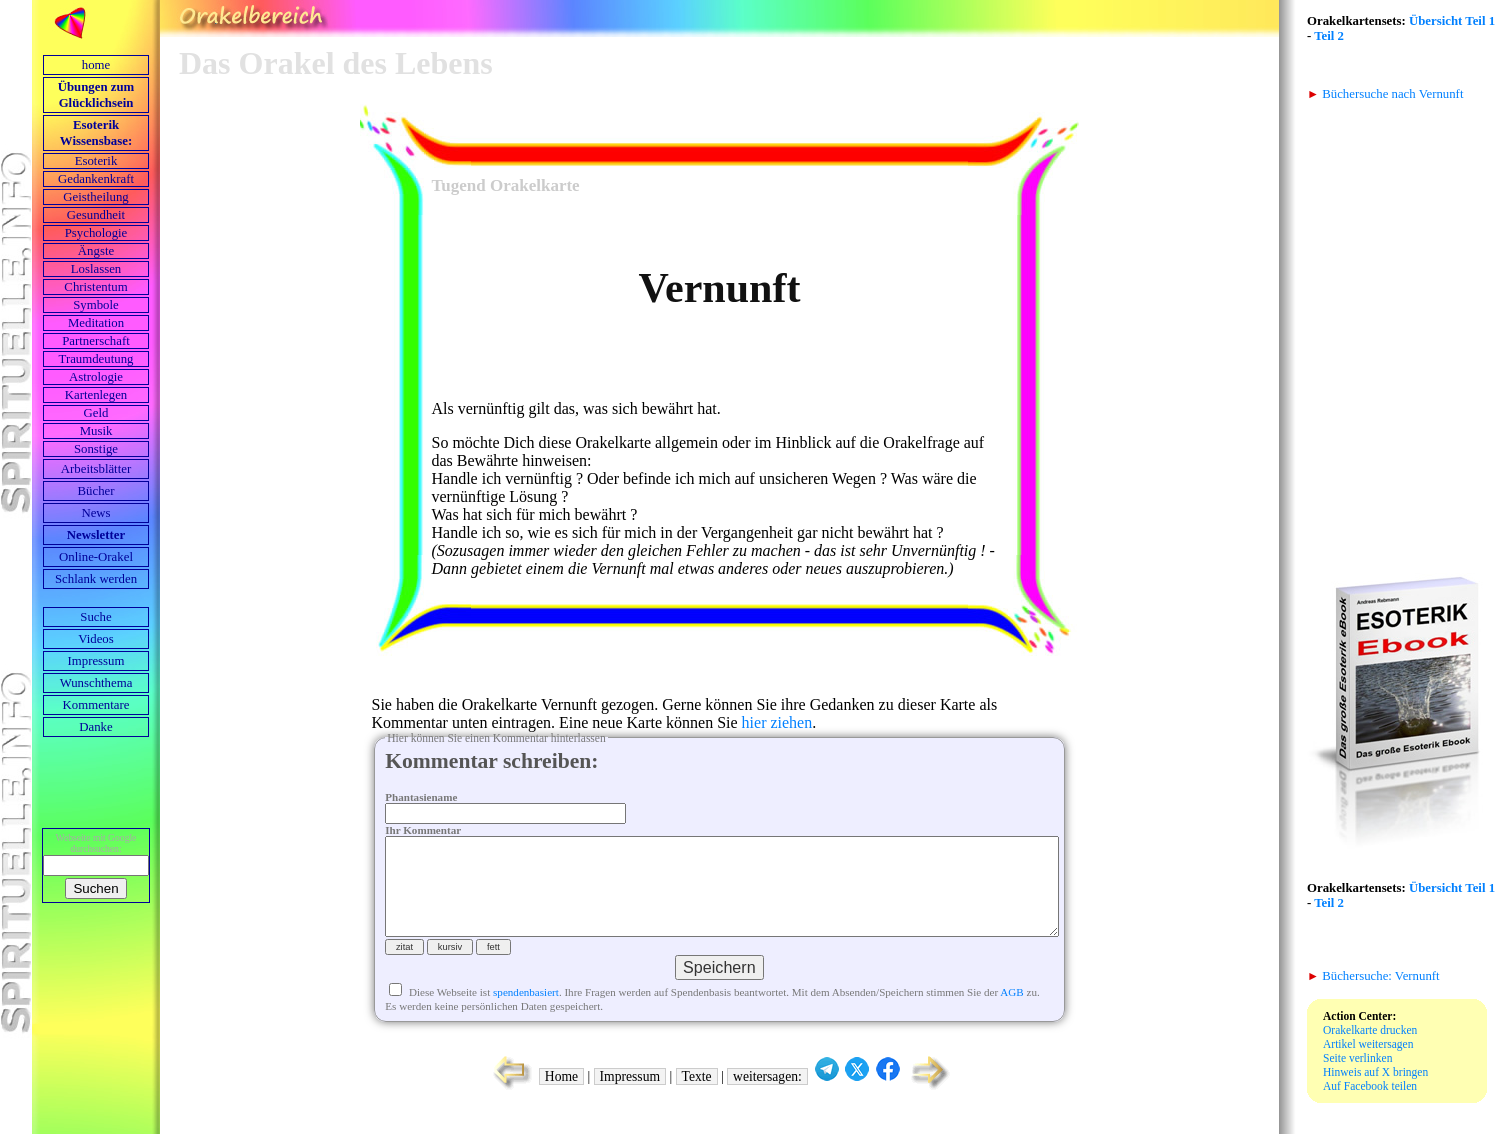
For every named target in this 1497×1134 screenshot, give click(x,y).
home (96, 65)
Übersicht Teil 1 (1452, 21)
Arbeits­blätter (96, 469)
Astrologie (96, 377)
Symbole (96, 305)
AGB (1011, 1012)
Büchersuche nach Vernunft (1385, 94)
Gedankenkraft (96, 179)
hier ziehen (777, 722)
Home (561, 1096)
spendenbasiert (526, 1012)
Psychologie (96, 233)
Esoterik (96, 161)
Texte (697, 1096)
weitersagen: (767, 1096)
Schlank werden (96, 579)
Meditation (96, 323)
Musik (96, 431)
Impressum (96, 661)
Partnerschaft (96, 341)
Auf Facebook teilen (1370, 1086)
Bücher (96, 491)
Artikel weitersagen (1368, 1044)
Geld (96, 413)
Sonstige (96, 449)
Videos (96, 639)
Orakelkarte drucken (1370, 1030)
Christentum (95, 287)
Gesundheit (96, 215)
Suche (95, 617)
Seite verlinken (1357, 1058)
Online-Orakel (96, 557)
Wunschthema (96, 683)
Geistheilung (95, 197)
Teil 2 (1329, 36)
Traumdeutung (96, 359)
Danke (95, 727)
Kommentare (96, 705)
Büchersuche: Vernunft (1373, 976)
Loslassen (96, 269)
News (95, 513)
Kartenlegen (96, 395)
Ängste (96, 251)
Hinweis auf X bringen (1375, 1072)
